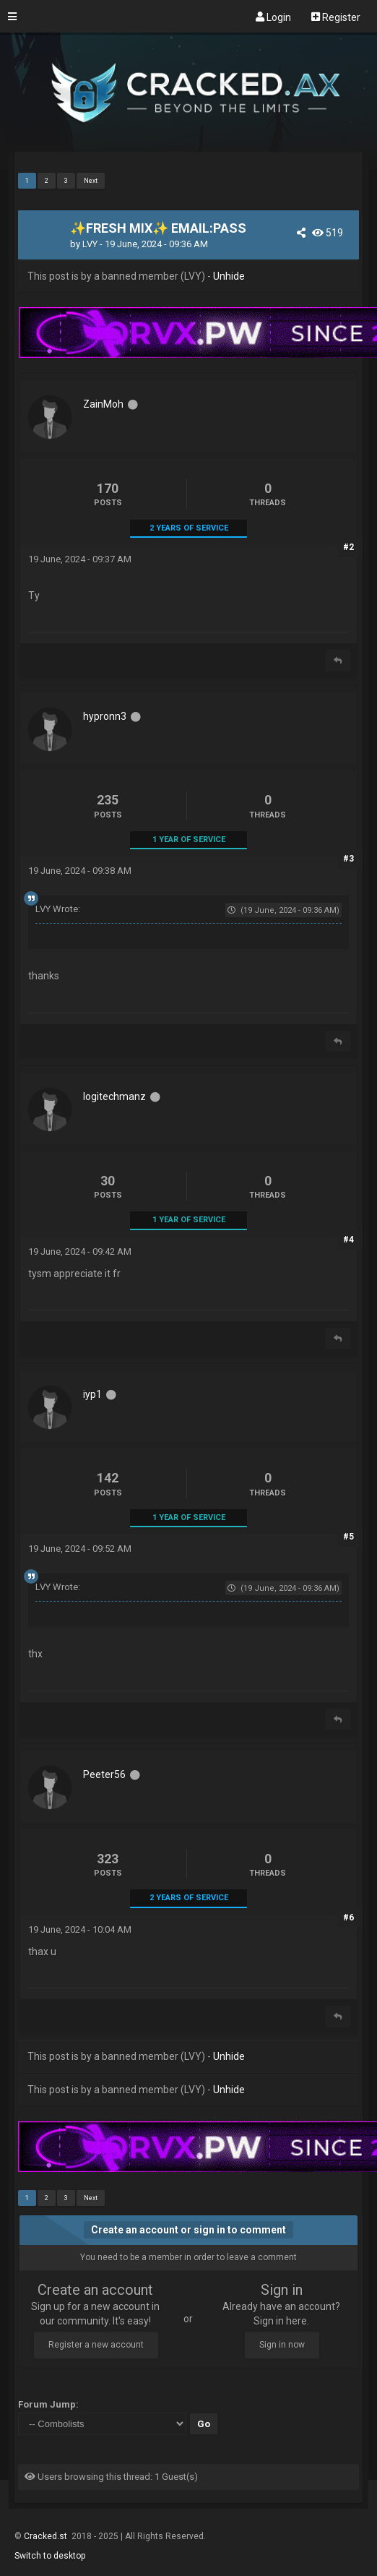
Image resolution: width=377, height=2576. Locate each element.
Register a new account (96, 2345)
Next (91, 180)
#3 (348, 859)
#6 (348, 1917)
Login (273, 16)
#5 (348, 1537)
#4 (348, 1240)
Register (335, 16)
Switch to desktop (49, 2556)
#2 (348, 547)
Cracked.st (46, 2536)
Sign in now (282, 2345)
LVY (90, 244)
